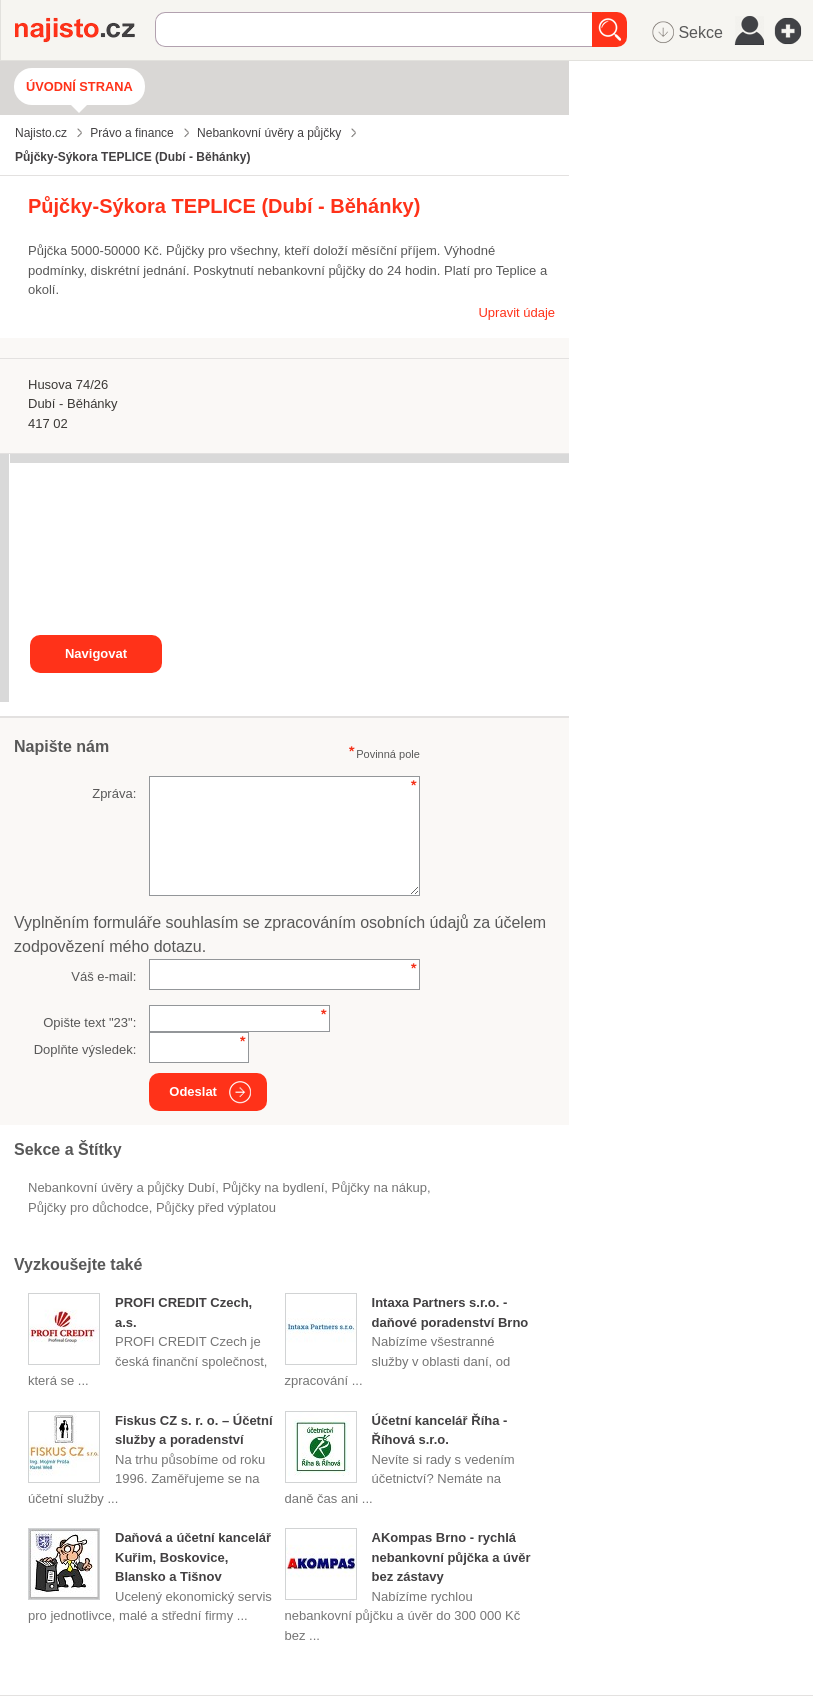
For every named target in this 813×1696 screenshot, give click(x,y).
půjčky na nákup (379, 1187)
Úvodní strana (79, 86)
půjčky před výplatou (216, 1207)
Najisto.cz (85, 30)
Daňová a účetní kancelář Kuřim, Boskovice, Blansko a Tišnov (193, 1557)
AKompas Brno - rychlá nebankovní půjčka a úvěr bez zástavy (451, 1557)
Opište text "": (89, 1022)
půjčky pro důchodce (88, 1207)
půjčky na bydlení (273, 1187)
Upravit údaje (516, 312)
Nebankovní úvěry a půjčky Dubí (121, 1187)
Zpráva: (114, 793)
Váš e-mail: (103, 976)
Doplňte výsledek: (85, 1049)
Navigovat (96, 653)
